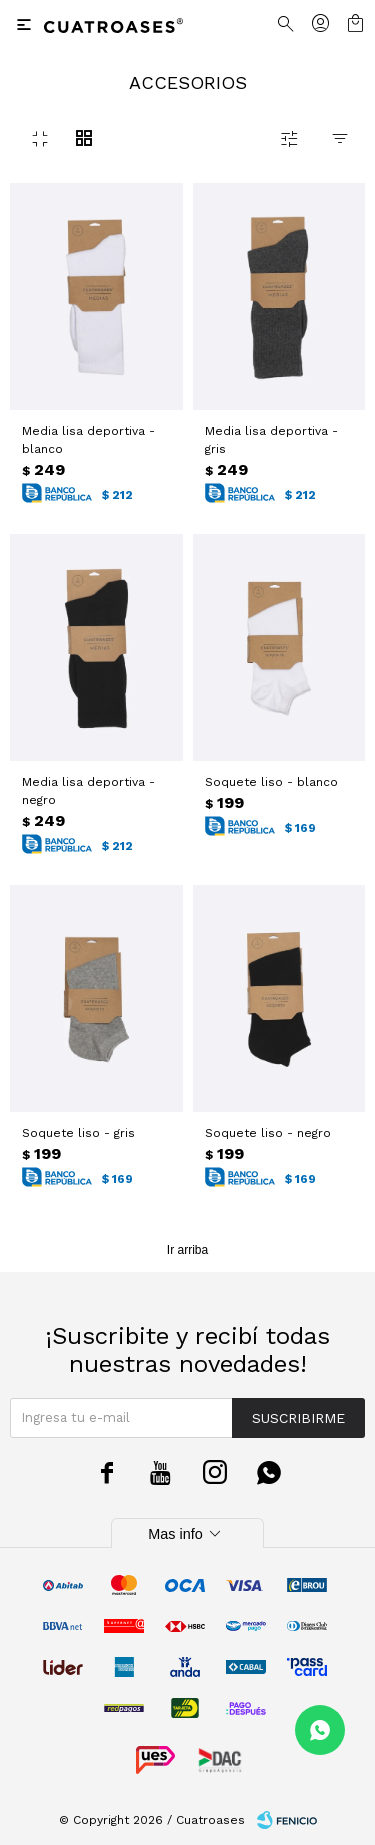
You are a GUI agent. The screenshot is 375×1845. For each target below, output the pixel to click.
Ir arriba (187, 1250)
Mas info (187, 1534)
